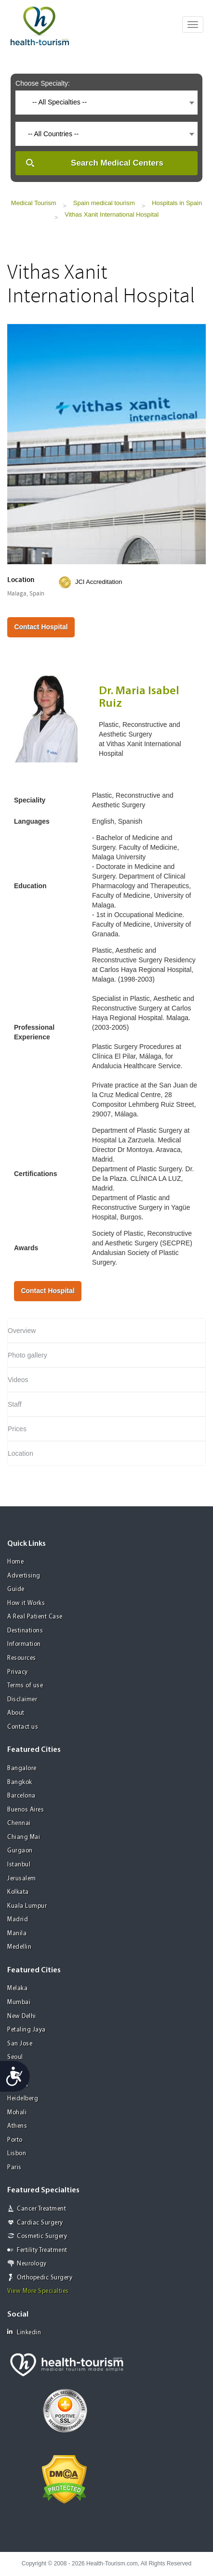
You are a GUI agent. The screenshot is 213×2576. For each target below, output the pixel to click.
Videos (18, 1380)
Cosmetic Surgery (42, 2236)
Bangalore (22, 1768)
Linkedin (24, 2332)
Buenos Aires (25, 1810)
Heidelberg (22, 2099)
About (16, 1713)
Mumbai (18, 2002)
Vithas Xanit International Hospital (112, 214)
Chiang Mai (23, 1837)
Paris (14, 2167)
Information (24, 1644)
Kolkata (18, 1892)
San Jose (19, 2044)
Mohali (17, 2113)
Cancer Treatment (41, 2209)
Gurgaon (20, 1851)
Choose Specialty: (42, 83)
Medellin (19, 1947)
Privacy (17, 1672)
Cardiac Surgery (40, 2223)
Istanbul (18, 1865)
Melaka (17, 1988)
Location (20, 1453)
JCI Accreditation (98, 581)
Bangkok (19, 1782)
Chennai (19, 1823)
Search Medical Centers (117, 163)
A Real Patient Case (35, 1617)
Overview (22, 1330)
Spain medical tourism (104, 203)
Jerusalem (21, 1879)
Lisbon (16, 2153)
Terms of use (25, 1686)
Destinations (25, 1631)
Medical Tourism (33, 203)
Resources (21, 1658)
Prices (17, 1429)
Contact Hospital (40, 627)
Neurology (32, 2264)
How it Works (26, 1603)
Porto (15, 2140)
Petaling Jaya (26, 2030)
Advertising (23, 1576)
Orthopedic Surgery (44, 2278)
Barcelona (21, 1796)
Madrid (17, 1919)
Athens (17, 2126)
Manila (17, 1933)
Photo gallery (27, 1355)
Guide (16, 1589)
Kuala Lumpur (27, 1906)
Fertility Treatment (42, 2250)
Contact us (22, 1727)
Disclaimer (22, 1699)
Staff (15, 1404)
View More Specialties (38, 2291)
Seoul (15, 2057)
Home (15, 1562)
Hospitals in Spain (177, 203)
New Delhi (21, 2016)
